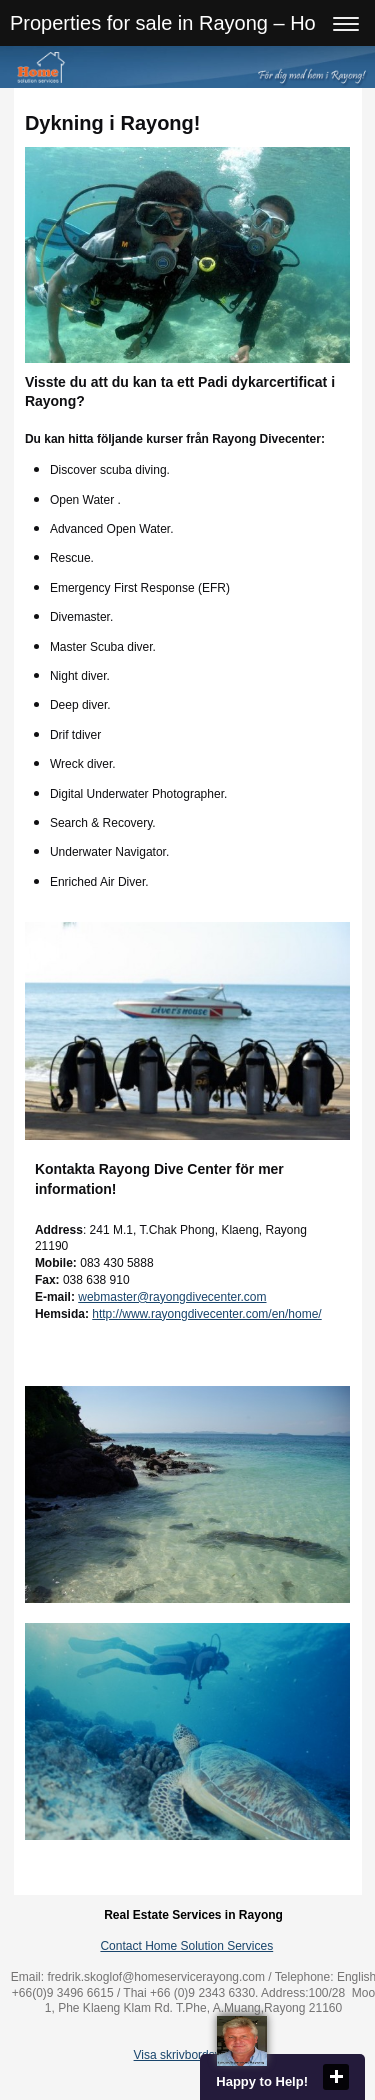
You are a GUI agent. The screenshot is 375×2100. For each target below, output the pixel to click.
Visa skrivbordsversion (194, 2055)
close (336, 2077)
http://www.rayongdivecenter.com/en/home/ (206, 1314)
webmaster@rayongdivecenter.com (172, 1297)
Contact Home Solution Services (186, 1946)
